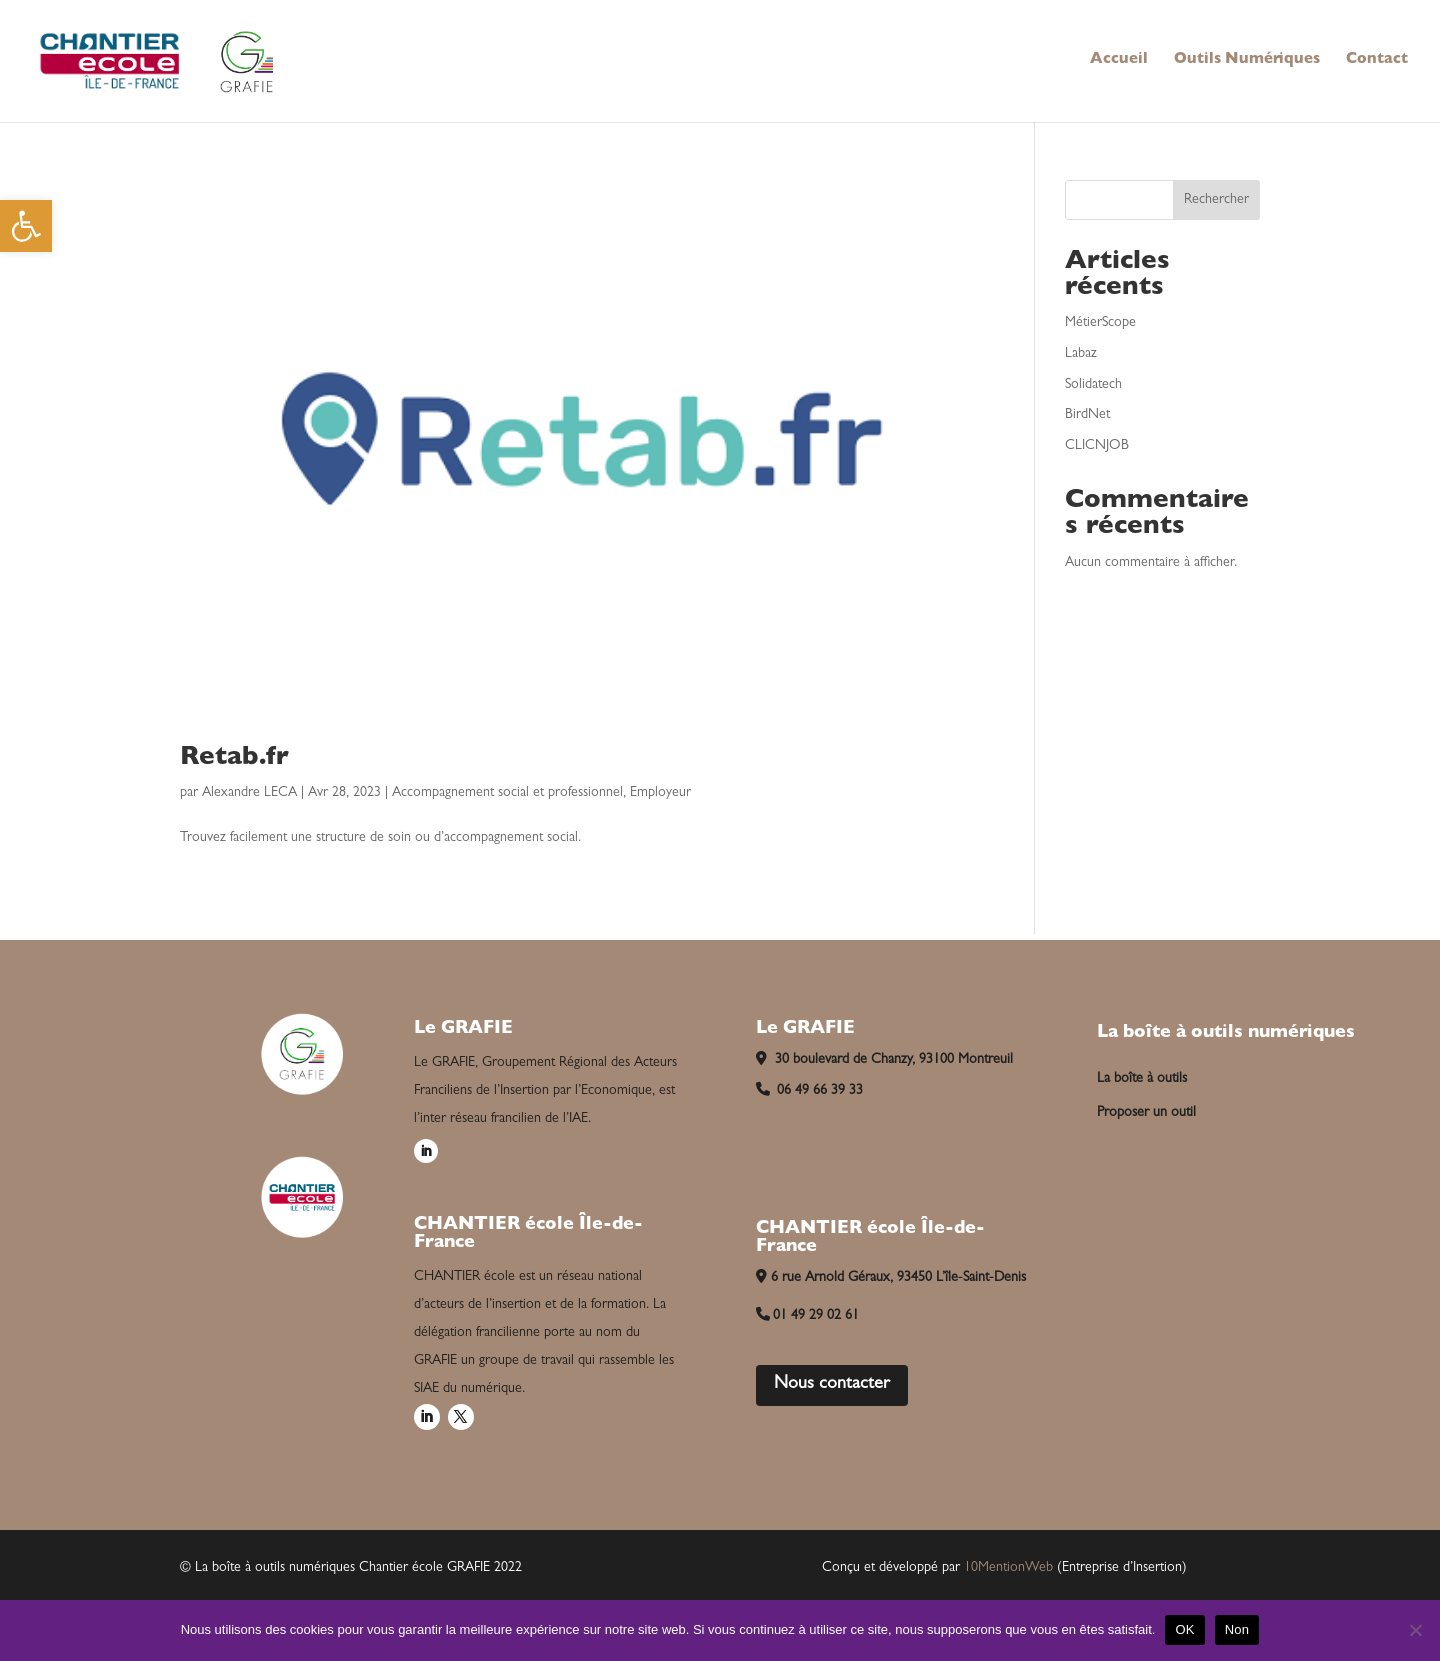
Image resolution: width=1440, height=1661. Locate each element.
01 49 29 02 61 (808, 1316)
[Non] (1415, 1630)
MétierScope (1100, 323)
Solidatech (1093, 385)
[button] (26, 226)
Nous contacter (832, 1385)
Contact (1377, 61)
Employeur (660, 793)
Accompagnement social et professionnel (507, 793)
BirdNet (1087, 415)
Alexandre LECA (249, 793)
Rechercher (1216, 200)
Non (1237, 1629)
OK (1184, 1629)
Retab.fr (234, 759)
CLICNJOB (1097, 446)
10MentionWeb (1008, 1568)
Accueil (1119, 61)
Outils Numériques (1247, 61)
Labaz (1081, 354)
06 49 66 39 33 (810, 1091)
